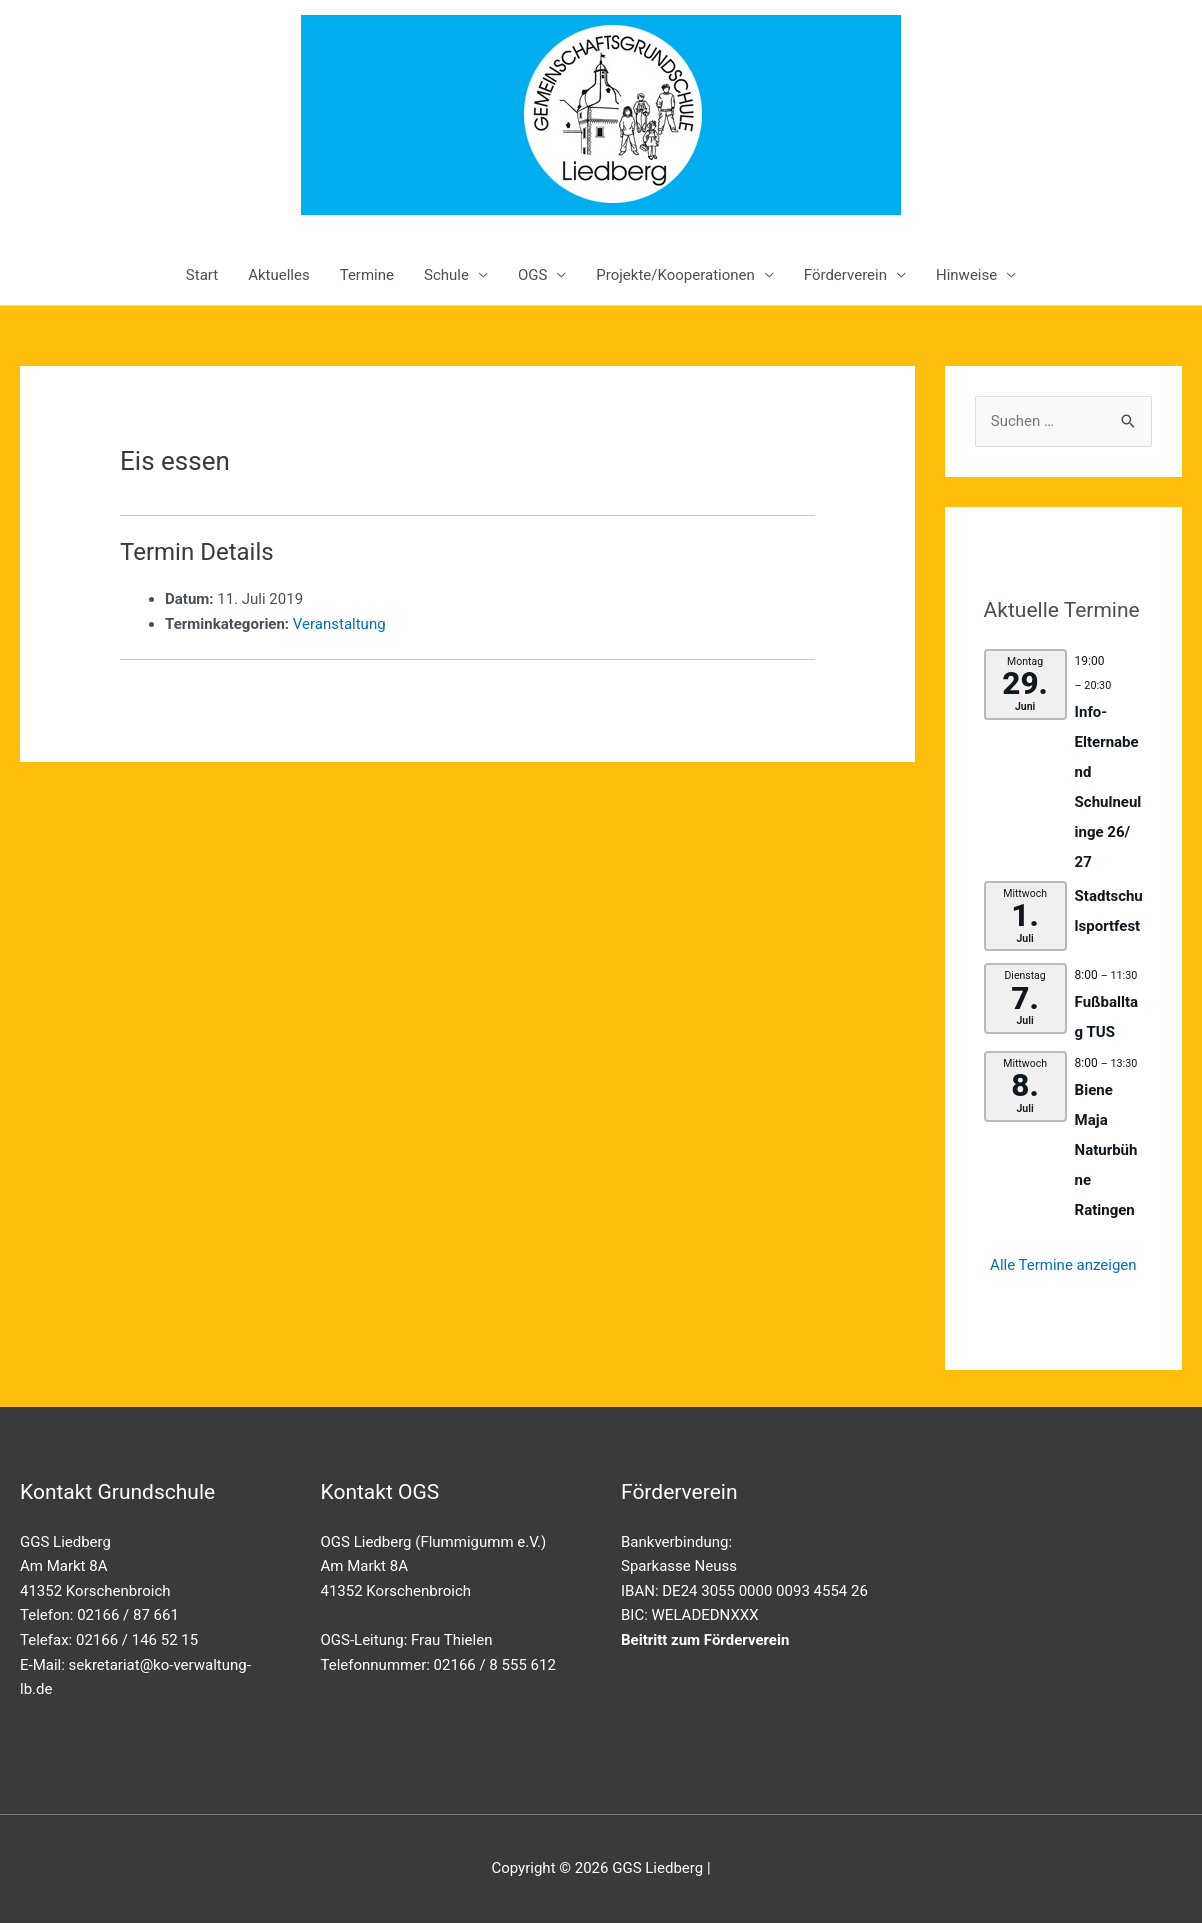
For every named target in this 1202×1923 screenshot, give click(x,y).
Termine (367, 275)
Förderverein (845, 275)
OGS (532, 275)
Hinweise (966, 275)
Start (202, 275)
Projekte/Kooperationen (675, 275)
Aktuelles (279, 275)
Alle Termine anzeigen (1063, 1265)
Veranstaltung (339, 624)
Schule (446, 275)
